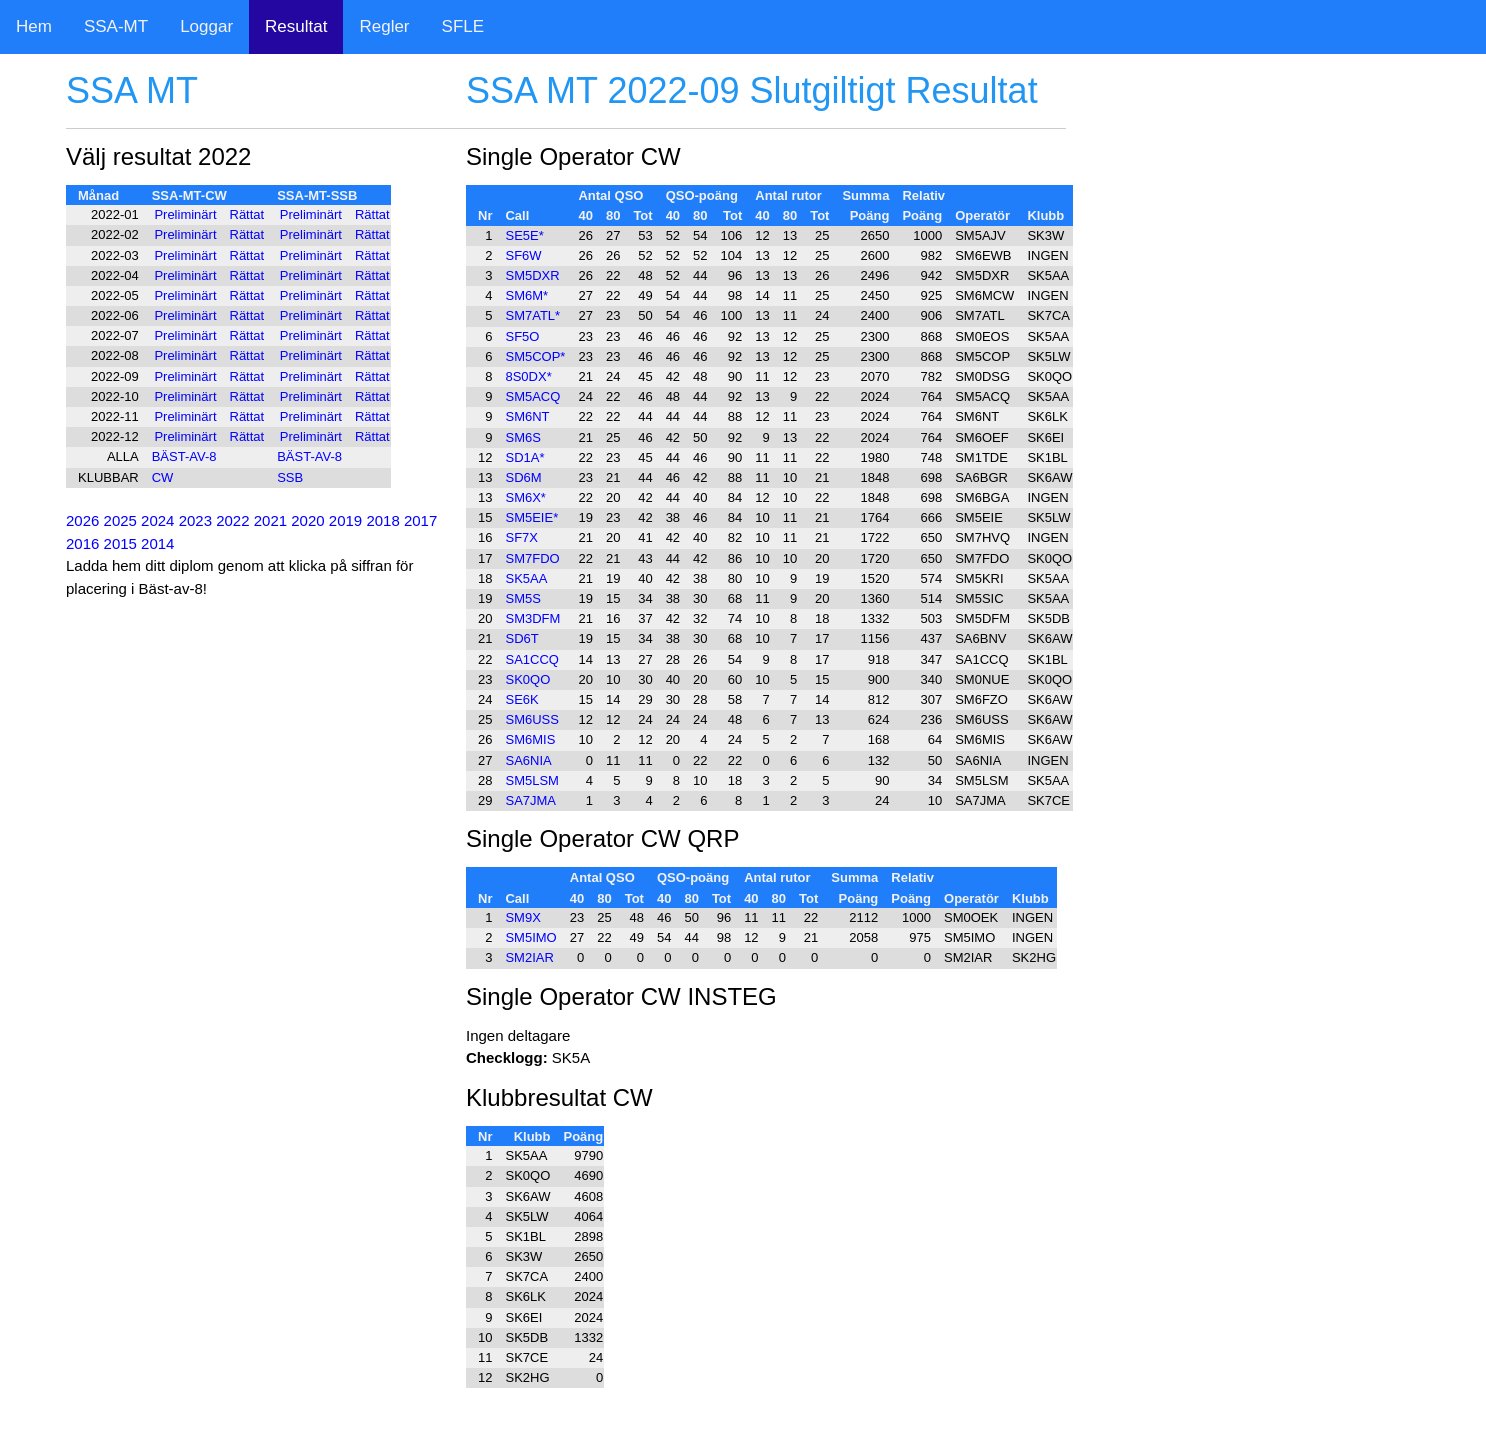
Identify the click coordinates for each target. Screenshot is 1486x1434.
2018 (382, 520)
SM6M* (526, 295)
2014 (157, 543)
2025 (120, 520)
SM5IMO (530, 937)
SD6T (521, 638)
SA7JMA (530, 800)
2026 (82, 520)
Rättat (247, 214)
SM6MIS (530, 739)
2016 (82, 543)
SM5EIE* (531, 517)
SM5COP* (535, 356)
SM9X (522, 917)
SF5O (522, 336)
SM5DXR (532, 275)
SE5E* (524, 235)
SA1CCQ (531, 659)
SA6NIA (528, 760)
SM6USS (531, 719)
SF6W (523, 255)
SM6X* (525, 497)
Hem (34, 26)
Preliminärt (185, 214)
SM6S (522, 437)
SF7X (521, 537)
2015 (120, 543)
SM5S (522, 598)
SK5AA (526, 578)
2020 (307, 520)
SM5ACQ (532, 396)
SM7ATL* (532, 315)
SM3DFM (532, 618)
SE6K (521, 699)
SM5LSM (531, 780)
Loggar (206, 26)
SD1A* (524, 457)
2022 (232, 520)
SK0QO (527, 679)
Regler (384, 26)
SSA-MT (116, 26)
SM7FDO (532, 558)
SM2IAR (529, 957)
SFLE (463, 26)
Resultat (296, 26)
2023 (195, 520)
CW (163, 477)
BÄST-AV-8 (184, 456)
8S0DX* (528, 376)
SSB (290, 477)
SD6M (523, 477)
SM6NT (527, 416)
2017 (420, 520)
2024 (157, 520)
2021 (270, 520)
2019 (345, 520)
